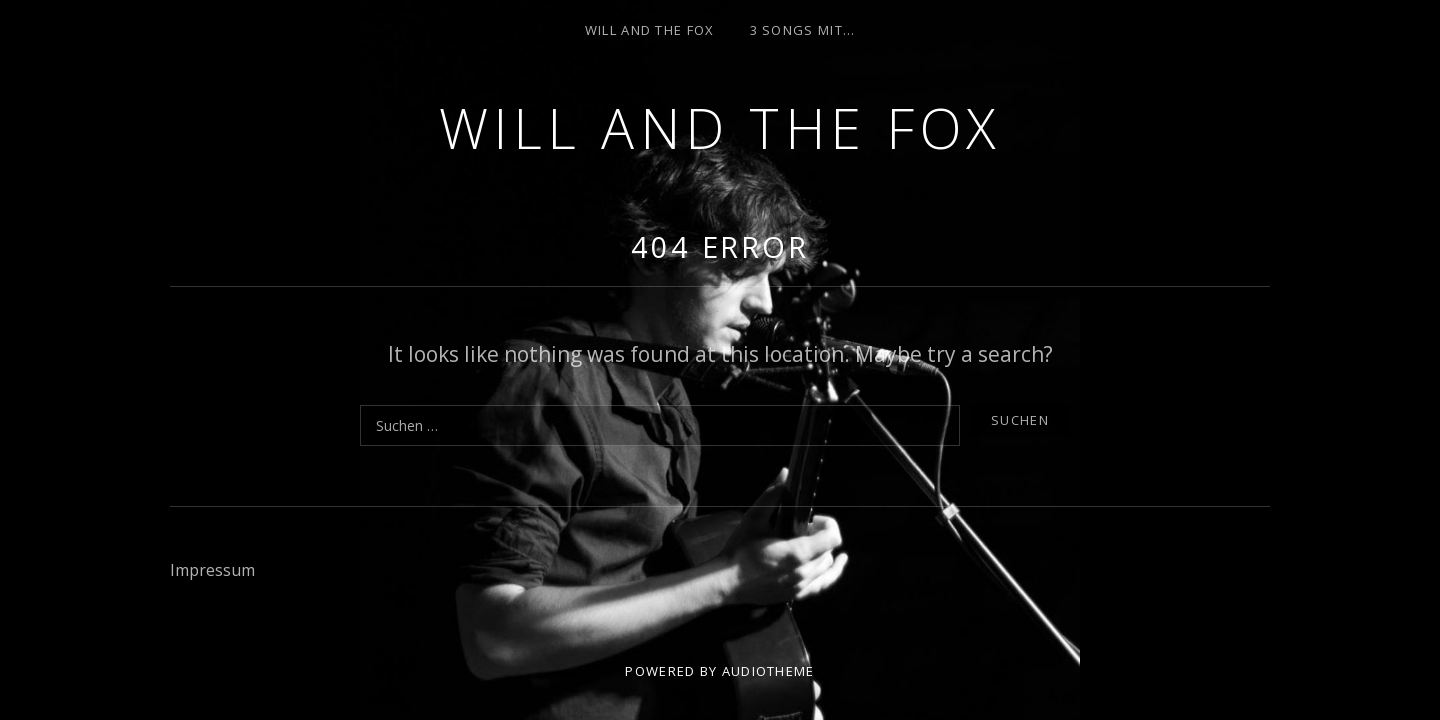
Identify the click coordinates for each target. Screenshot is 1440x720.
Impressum (212, 570)
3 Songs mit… (803, 30)
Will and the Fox (720, 127)
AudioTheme (768, 671)
